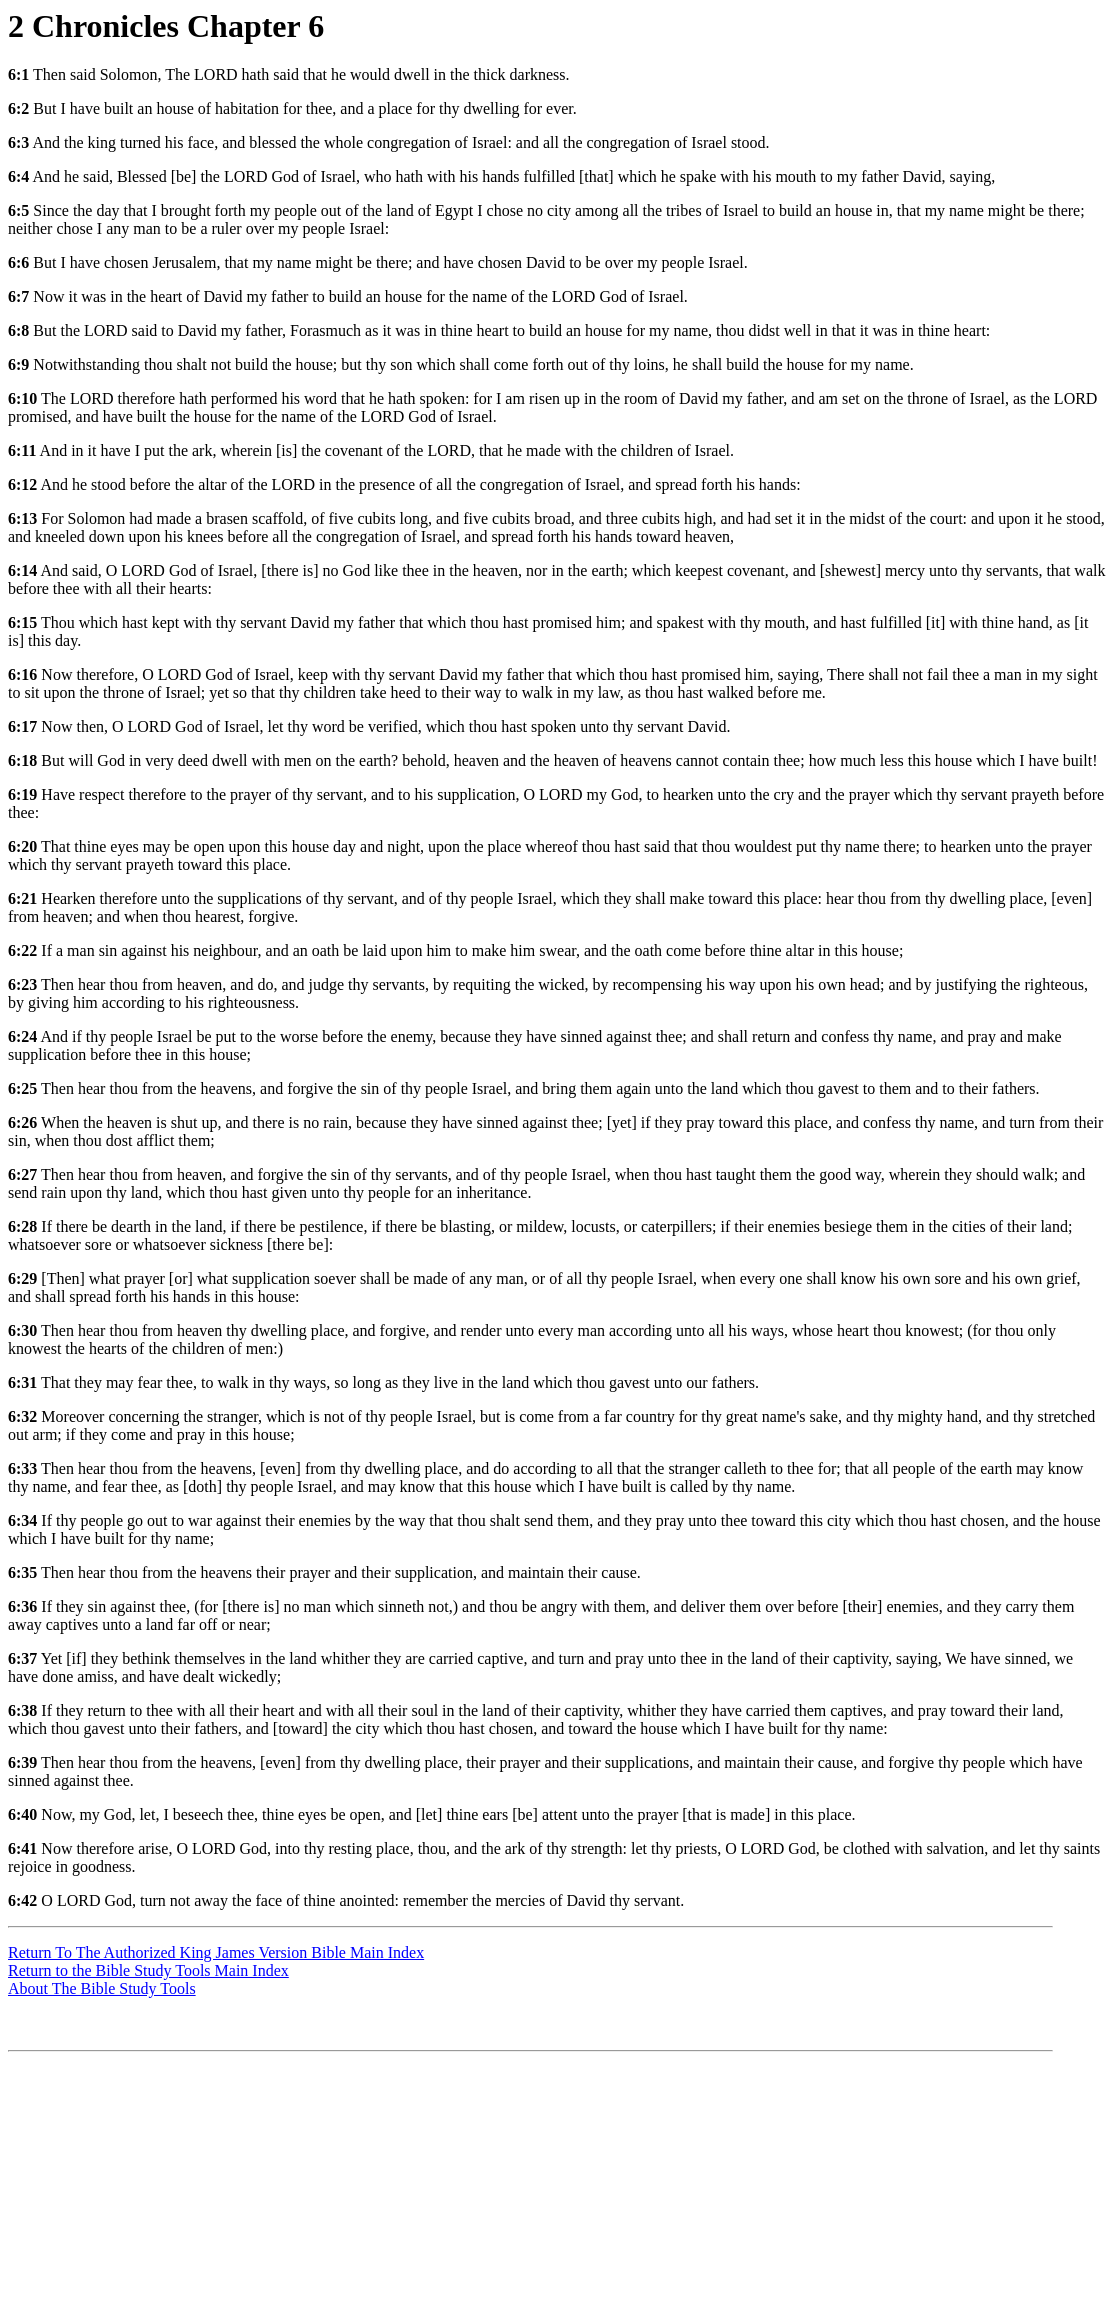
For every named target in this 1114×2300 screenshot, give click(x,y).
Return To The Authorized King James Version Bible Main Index (216, 1952)
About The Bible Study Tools (102, 1988)
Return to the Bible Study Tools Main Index (148, 1970)
